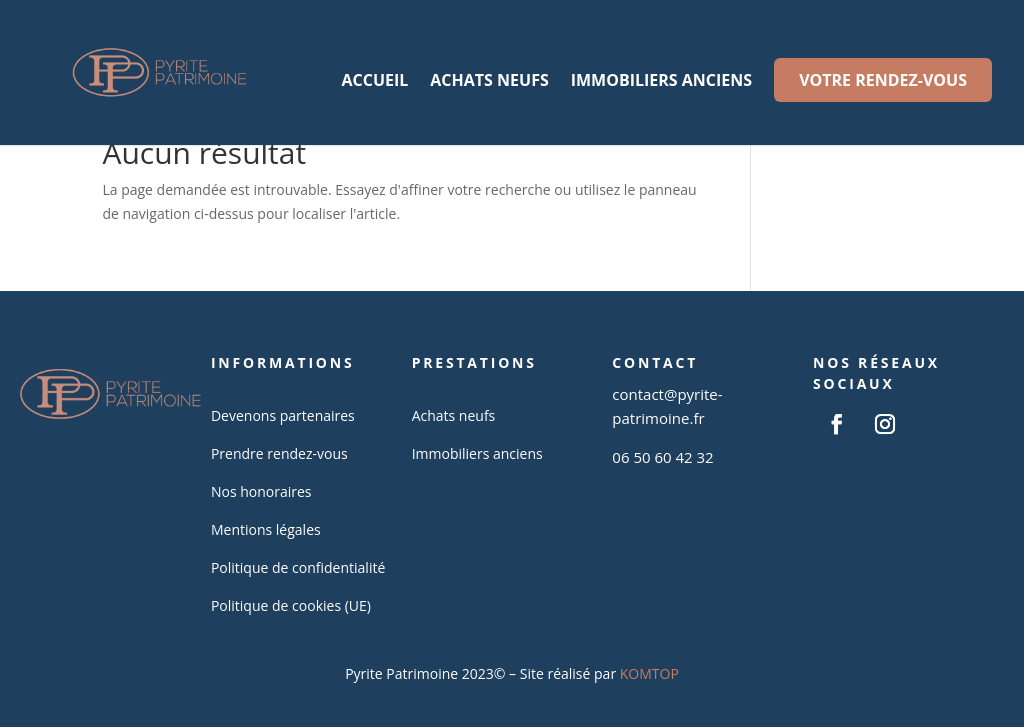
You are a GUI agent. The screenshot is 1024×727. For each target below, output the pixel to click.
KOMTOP (649, 673)
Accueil (374, 82)
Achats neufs (489, 82)
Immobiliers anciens (661, 82)
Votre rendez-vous (883, 80)
